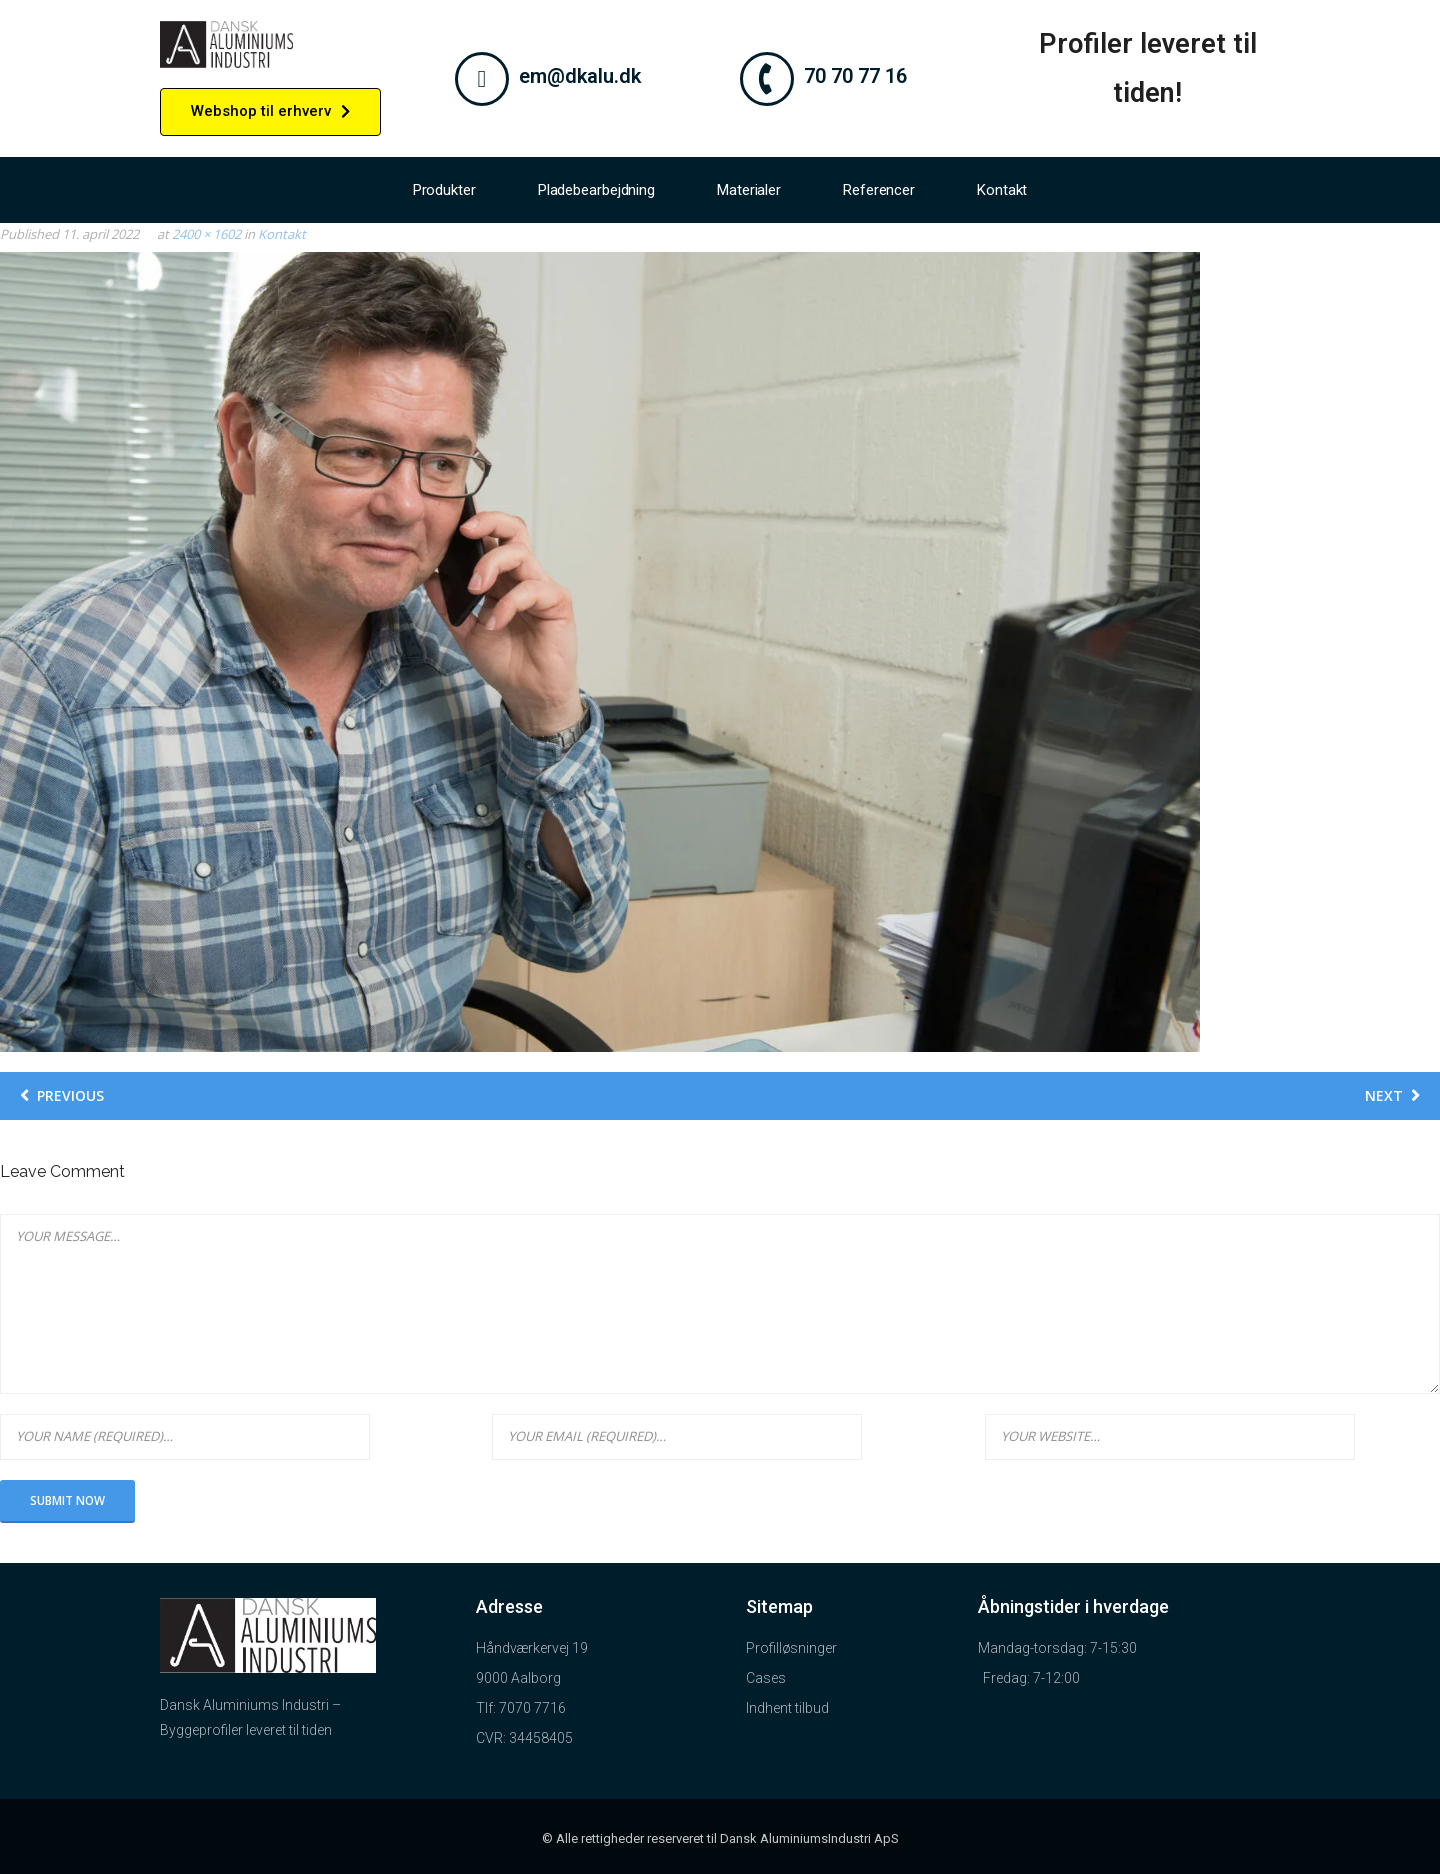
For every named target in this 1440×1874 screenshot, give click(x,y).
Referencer (879, 190)
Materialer (749, 190)
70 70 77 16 (855, 76)
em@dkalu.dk (580, 76)
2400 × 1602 (206, 234)
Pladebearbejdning (596, 190)
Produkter (444, 190)
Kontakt (1002, 190)
